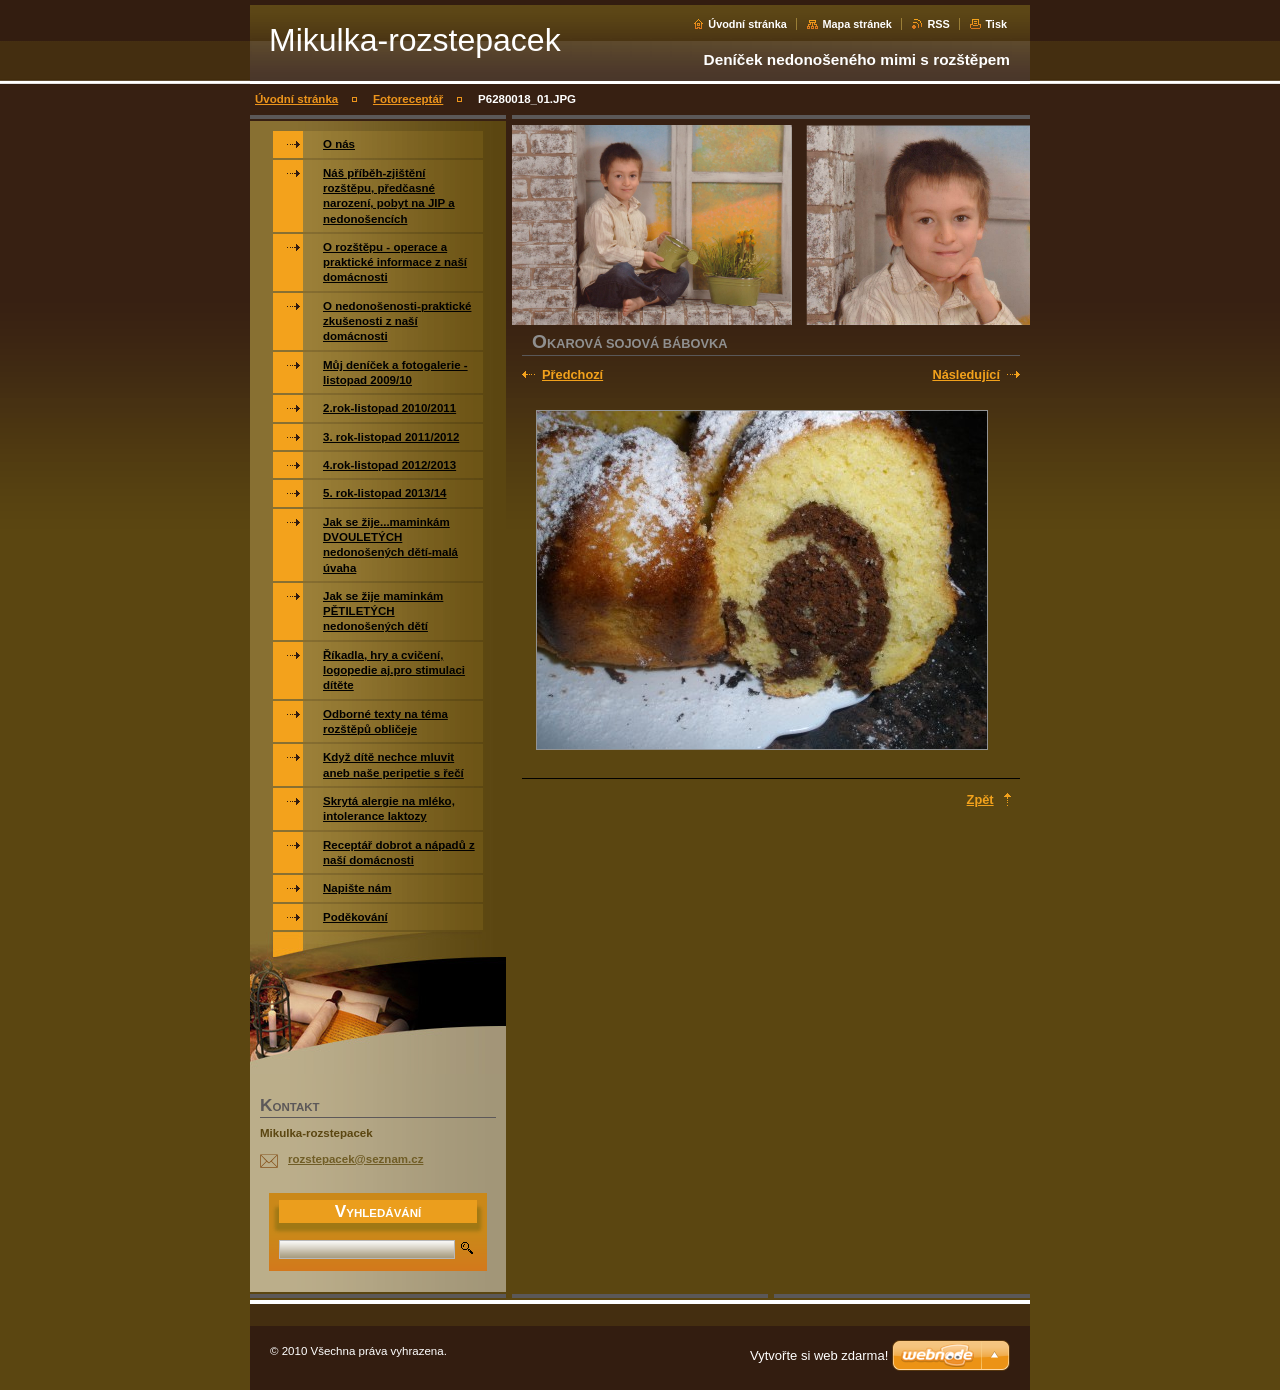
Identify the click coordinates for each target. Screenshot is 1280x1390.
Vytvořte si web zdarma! (819, 1355)
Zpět (980, 799)
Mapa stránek (857, 24)
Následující (966, 374)
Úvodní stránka (747, 24)
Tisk (996, 24)
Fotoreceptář (408, 99)
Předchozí (572, 374)
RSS (938, 24)
